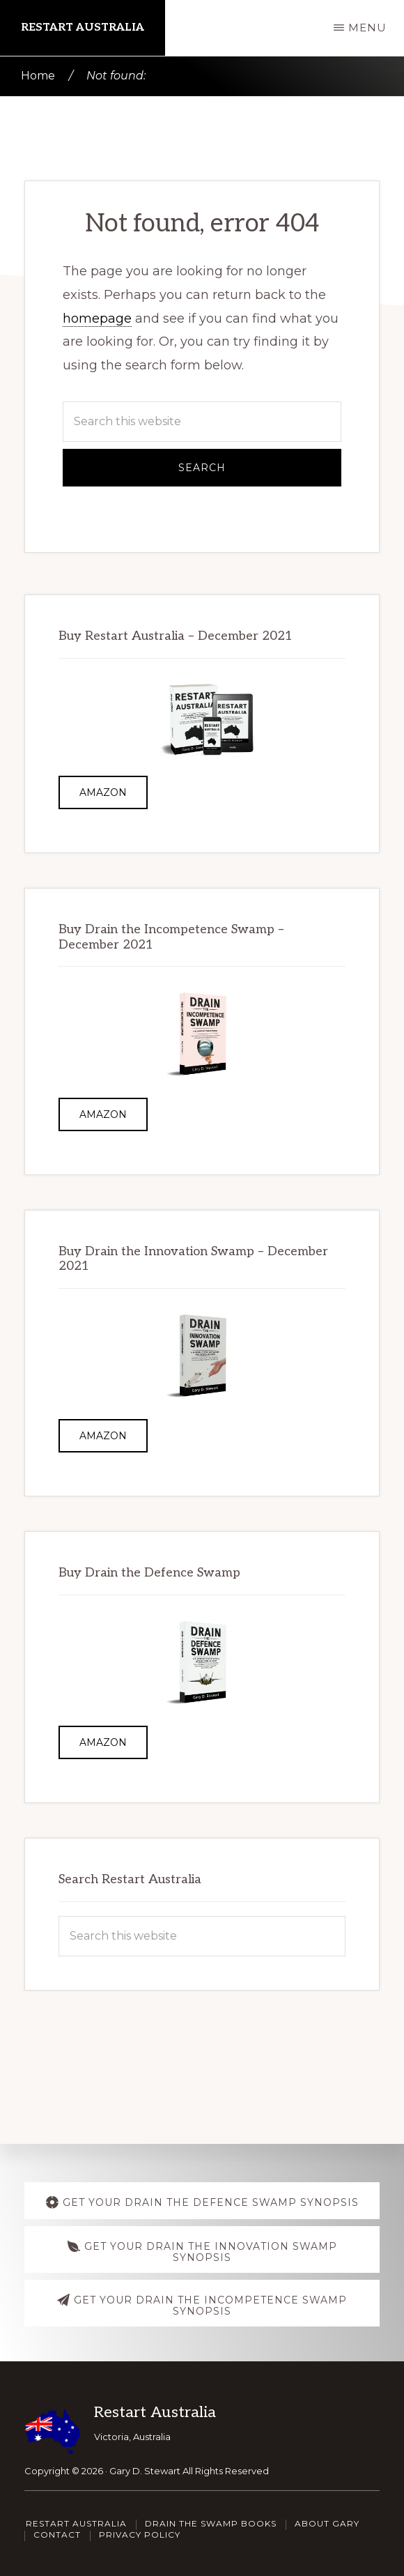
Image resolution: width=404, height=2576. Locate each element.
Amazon (103, 792)
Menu (367, 27)
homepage (97, 318)
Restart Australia (82, 27)
